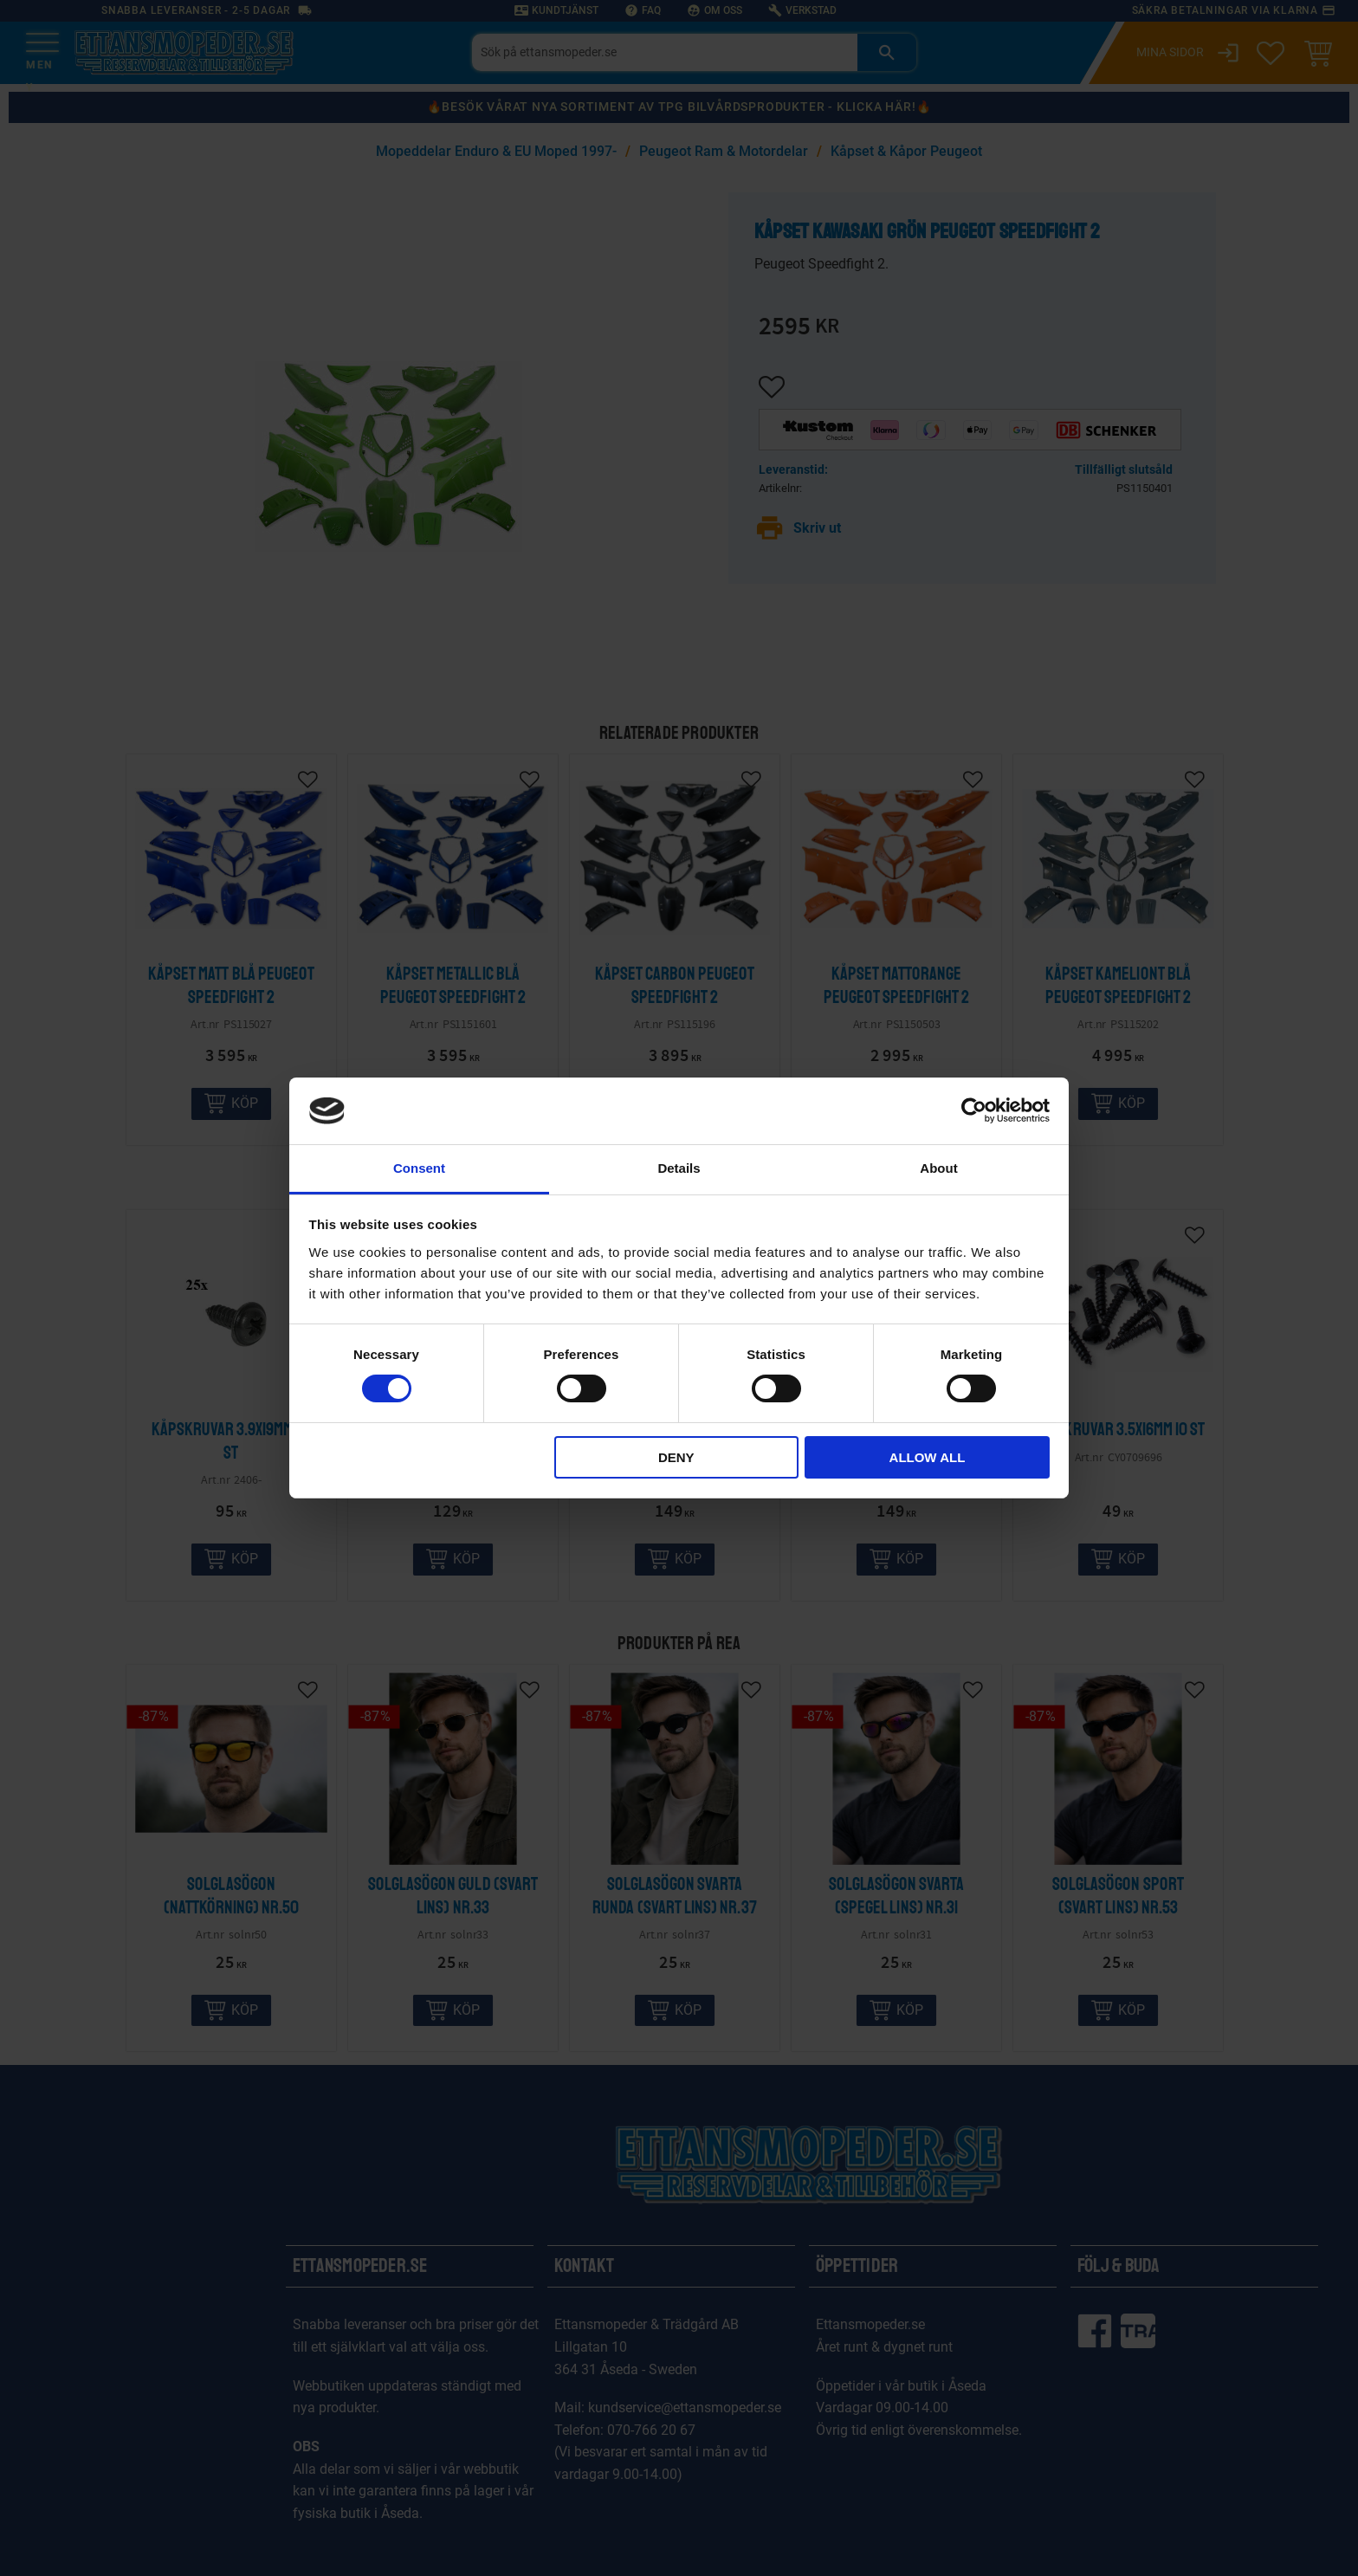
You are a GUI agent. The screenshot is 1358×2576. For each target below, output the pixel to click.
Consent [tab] (419, 1168)
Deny (676, 1457)
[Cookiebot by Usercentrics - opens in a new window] (974, 1110)
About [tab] (938, 1168)
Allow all (927, 1457)
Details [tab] (678, 1168)
